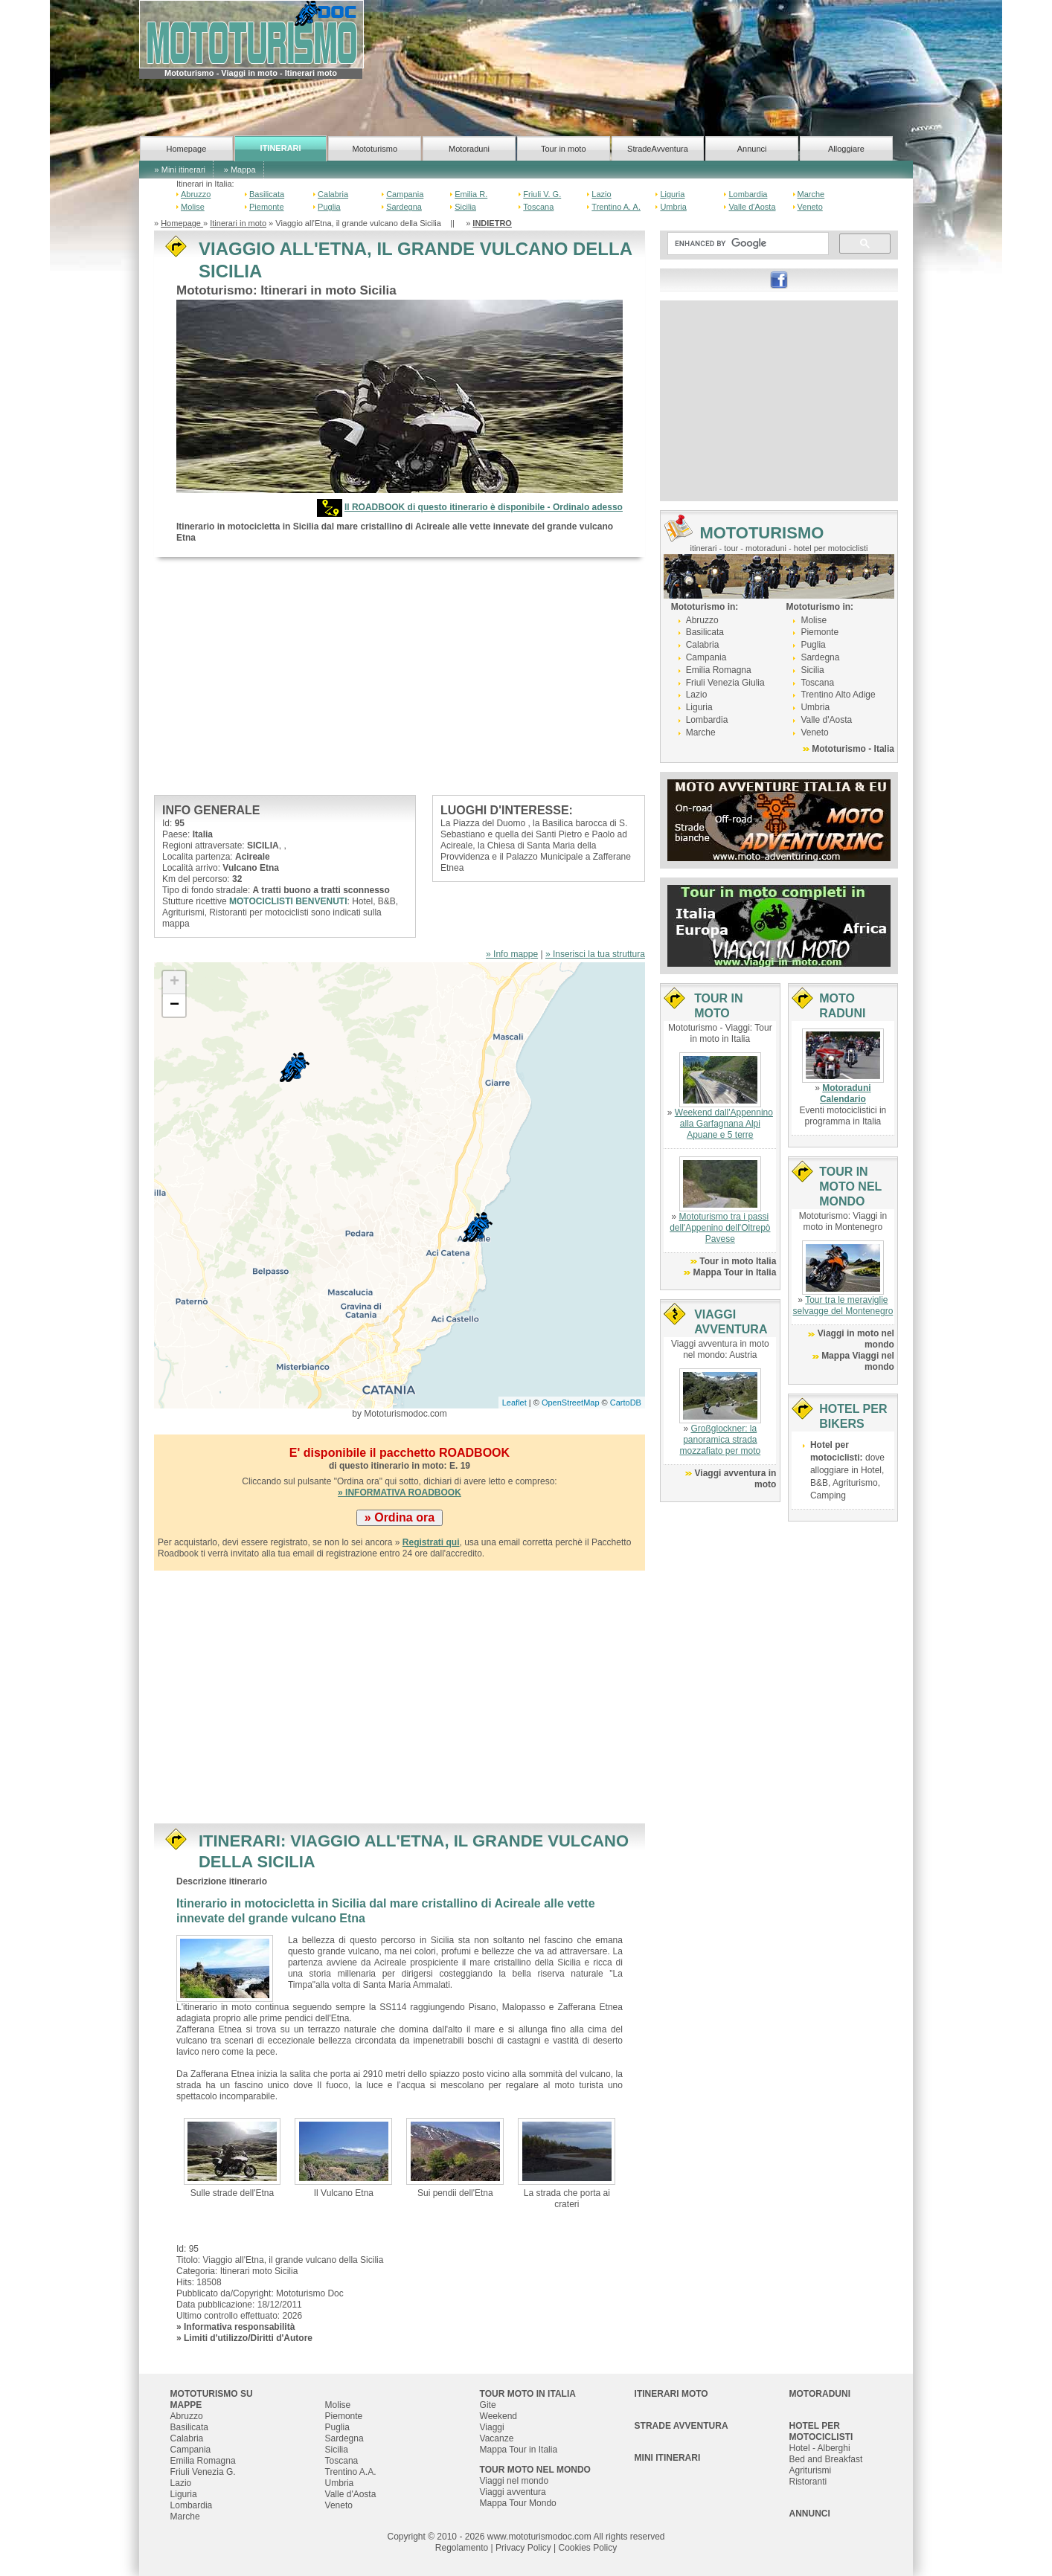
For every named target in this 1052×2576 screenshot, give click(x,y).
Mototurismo (375, 148)
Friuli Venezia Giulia (725, 682)
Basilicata (266, 194)
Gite (488, 2405)
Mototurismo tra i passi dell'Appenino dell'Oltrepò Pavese (720, 1227)
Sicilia (465, 206)
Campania (404, 194)
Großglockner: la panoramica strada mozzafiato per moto (719, 1439)
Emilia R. (471, 194)
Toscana (538, 206)
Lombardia (747, 194)
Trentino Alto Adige (838, 694)
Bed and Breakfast (826, 2459)
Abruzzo (196, 194)
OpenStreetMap (571, 1402)
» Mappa (240, 169)
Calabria (333, 194)
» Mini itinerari (180, 169)
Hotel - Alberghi (819, 2448)
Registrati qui (431, 1542)
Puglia (329, 206)
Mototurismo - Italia (853, 749)
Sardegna (404, 206)
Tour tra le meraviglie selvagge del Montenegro (843, 1305)
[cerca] (746, 244)
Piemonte (266, 206)
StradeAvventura (657, 148)
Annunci (752, 148)
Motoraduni (469, 148)
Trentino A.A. (350, 2472)
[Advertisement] (399, 676)
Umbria (673, 206)
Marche (811, 194)
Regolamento (461, 2548)
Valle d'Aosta (751, 206)
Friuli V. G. (542, 194)
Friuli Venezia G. (203, 2472)
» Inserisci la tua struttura (595, 954)
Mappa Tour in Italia (735, 1272)
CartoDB (625, 1402)
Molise (193, 206)
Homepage (186, 148)
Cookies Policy (587, 2548)
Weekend (498, 2416)
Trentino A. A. (616, 206)
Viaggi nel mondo (514, 2481)
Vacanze (497, 2438)
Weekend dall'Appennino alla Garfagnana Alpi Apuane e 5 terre (724, 1123)
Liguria (672, 194)
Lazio (601, 194)
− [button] (174, 1005)
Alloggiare (846, 148)
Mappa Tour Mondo (518, 2503)
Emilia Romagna (718, 670)
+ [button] (174, 982)
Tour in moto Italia (737, 1261)
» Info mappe (512, 954)
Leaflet (514, 1402)
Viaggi (492, 2427)
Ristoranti (808, 2481)
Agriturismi (810, 2470)
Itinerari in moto (238, 223)
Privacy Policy (523, 2548)
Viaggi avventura (513, 2492)
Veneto (810, 206)
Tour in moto (563, 148)
